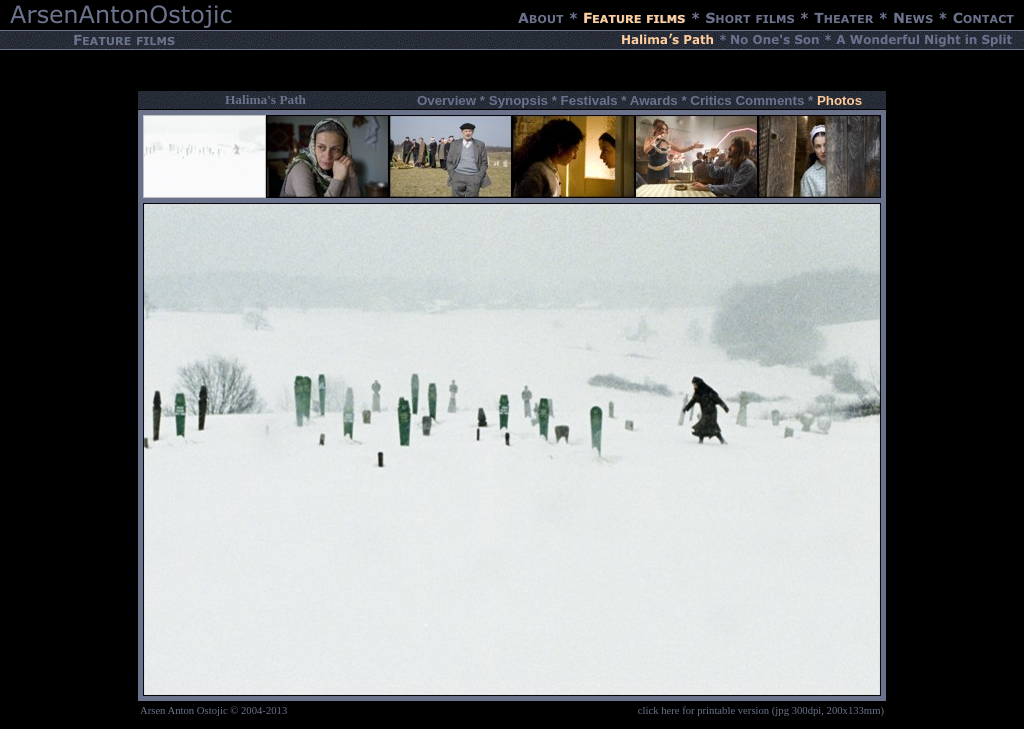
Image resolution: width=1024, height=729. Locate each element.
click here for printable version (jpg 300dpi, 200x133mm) (761, 710)
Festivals (589, 100)
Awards (654, 100)
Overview (446, 100)
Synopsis (518, 100)
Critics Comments (747, 100)
